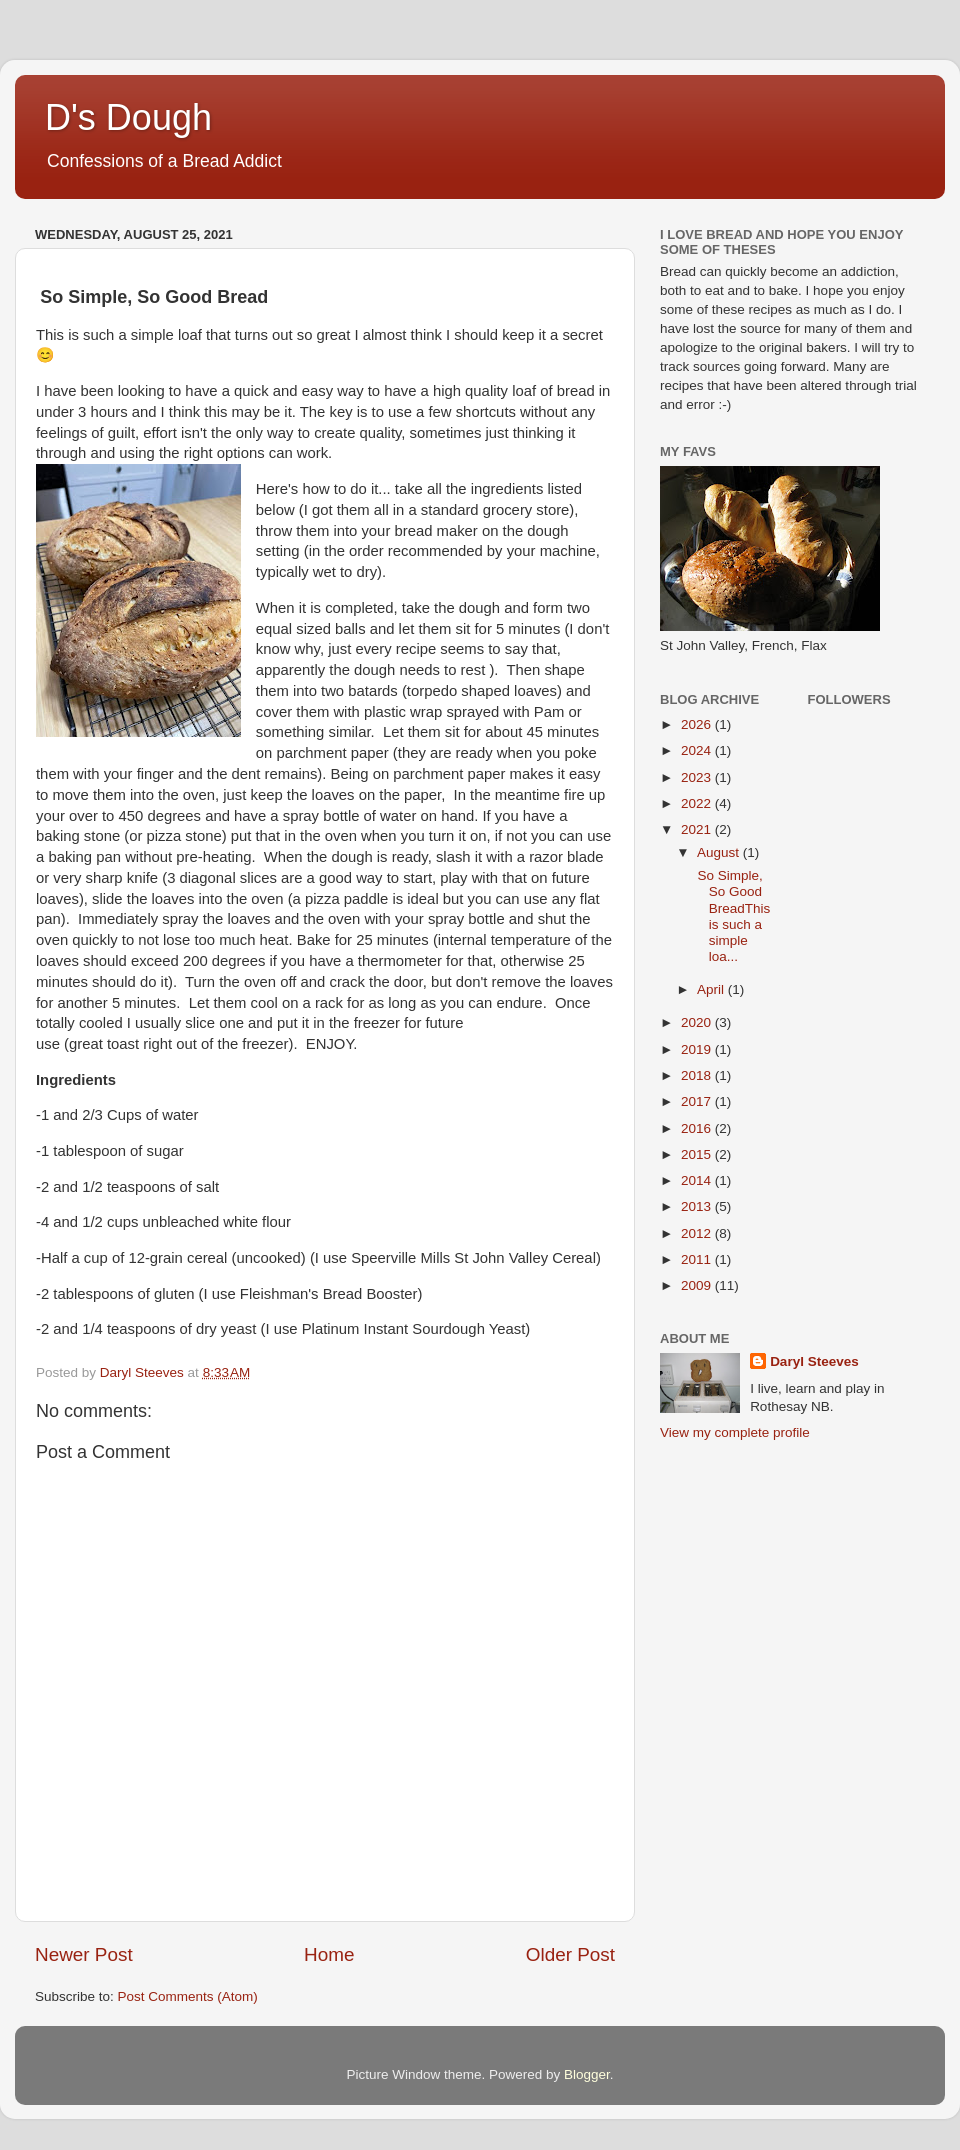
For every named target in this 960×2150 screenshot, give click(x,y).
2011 (698, 1259)
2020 (698, 1022)
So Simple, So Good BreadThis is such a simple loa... (732, 916)
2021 (698, 829)
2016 (698, 1128)
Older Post (570, 1954)
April (712, 989)
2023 (698, 777)
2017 (698, 1101)
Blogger (587, 2074)
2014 (698, 1180)
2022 (698, 803)
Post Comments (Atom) (188, 1996)
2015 (698, 1154)
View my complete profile (735, 1432)
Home (329, 1954)
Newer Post (84, 1954)
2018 (698, 1075)
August (720, 852)
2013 (698, 1206)
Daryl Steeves (814, 1361)
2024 (698, 750)
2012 (698, 1233)
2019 (698, 1049)
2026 (698, 724)
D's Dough (128, 117)
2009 (698, 1285)
